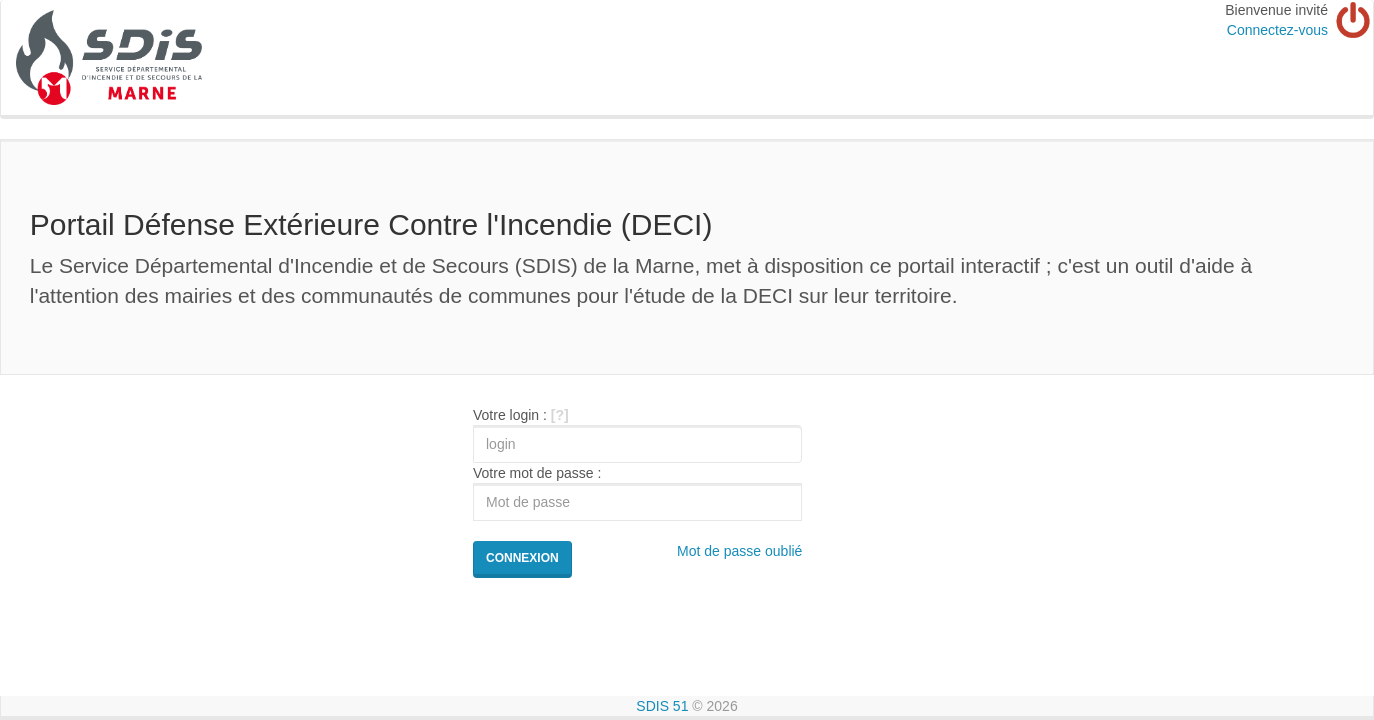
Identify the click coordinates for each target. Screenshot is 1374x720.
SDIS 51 (662, 706)
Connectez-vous (1277, 30)
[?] (560, 415)
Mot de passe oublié (739, 551)
